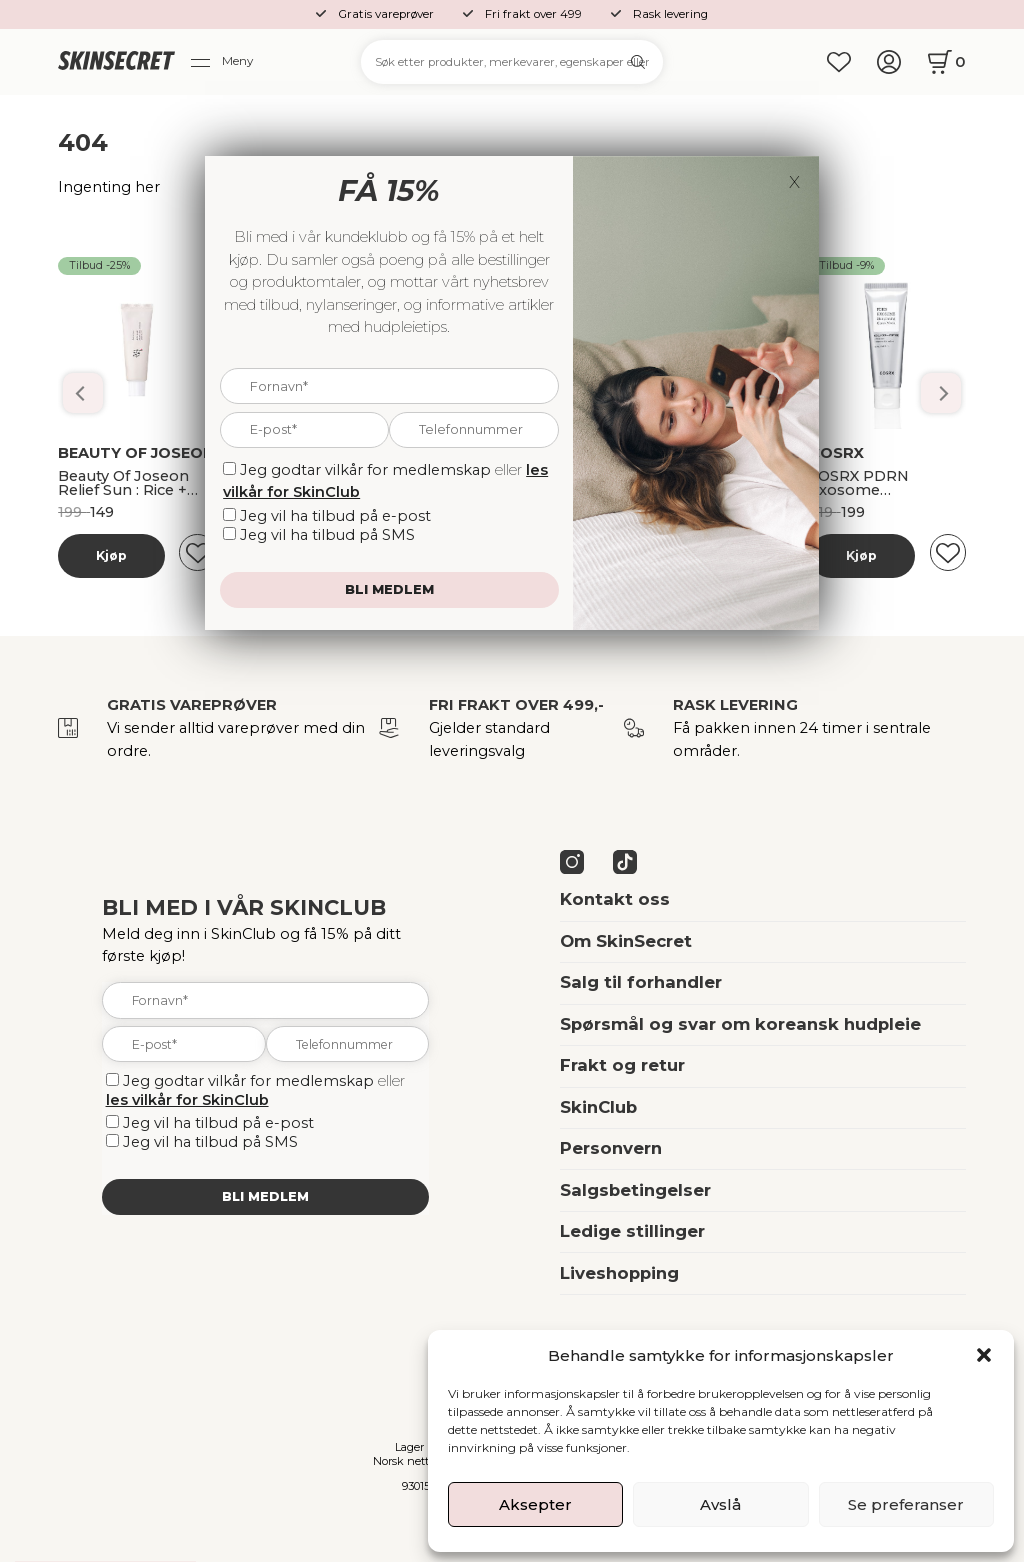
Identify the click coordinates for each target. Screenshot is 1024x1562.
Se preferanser (906, 1504)
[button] (984, 1355)
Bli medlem (265, 1196)
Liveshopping (619, 1273)
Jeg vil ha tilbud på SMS (210, 1142)
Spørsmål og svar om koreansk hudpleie (740, 1024)
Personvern (611, 1148)
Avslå (720, 1504)
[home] (116, 62)
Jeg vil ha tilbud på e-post (218, 1123)
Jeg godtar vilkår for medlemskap (248, 1081)
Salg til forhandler (641, 982)
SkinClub (598, 1107)
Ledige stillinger (632, 1231)
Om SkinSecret (626, 941)
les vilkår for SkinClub (187, 1100)
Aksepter (535, 1504)
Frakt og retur (622, 1065)
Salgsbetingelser (635, 1190)
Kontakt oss (615, 899)
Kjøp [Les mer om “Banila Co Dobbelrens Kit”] (111, 555)
